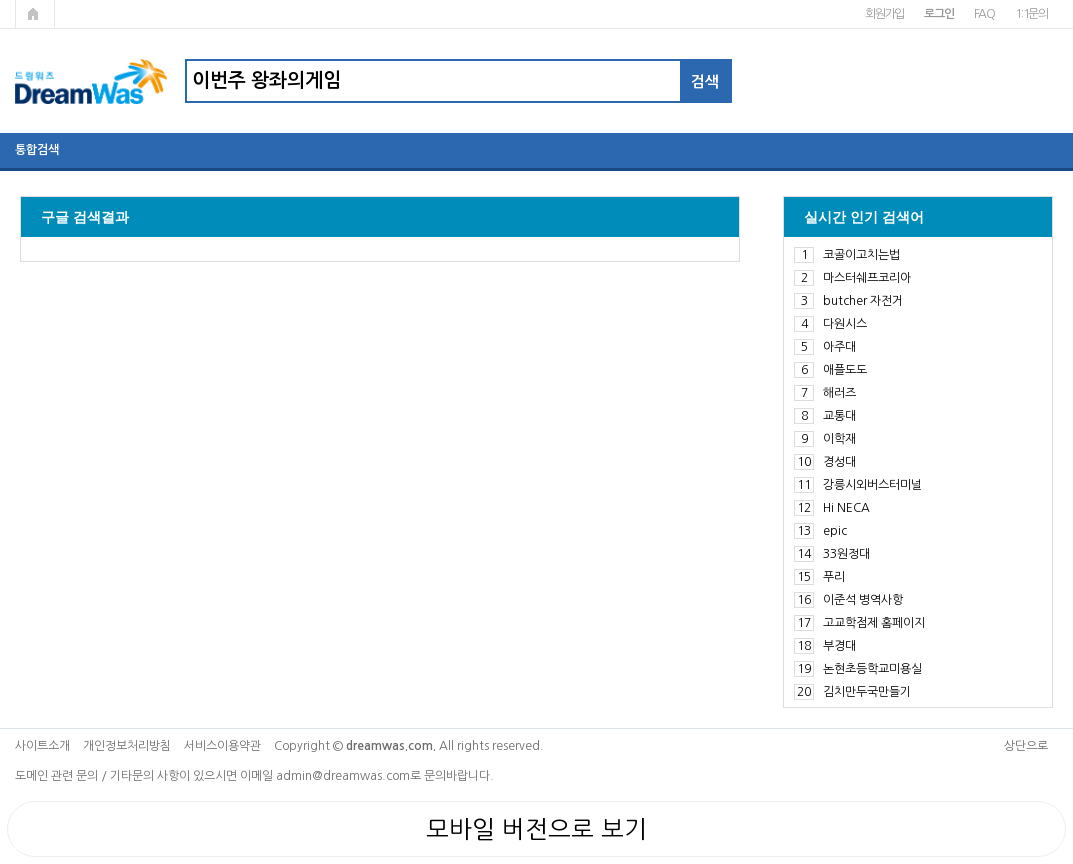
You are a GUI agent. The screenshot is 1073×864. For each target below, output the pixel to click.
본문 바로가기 (0, 0)
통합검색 (37, 150)
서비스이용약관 (222, 746)
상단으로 (1026, 746)
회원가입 (884, 14)
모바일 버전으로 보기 (536, 829)
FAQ (984, 14)
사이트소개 (42, 746)
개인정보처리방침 (127, 746)
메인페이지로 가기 (35, 14)
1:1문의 (1031, 14)
